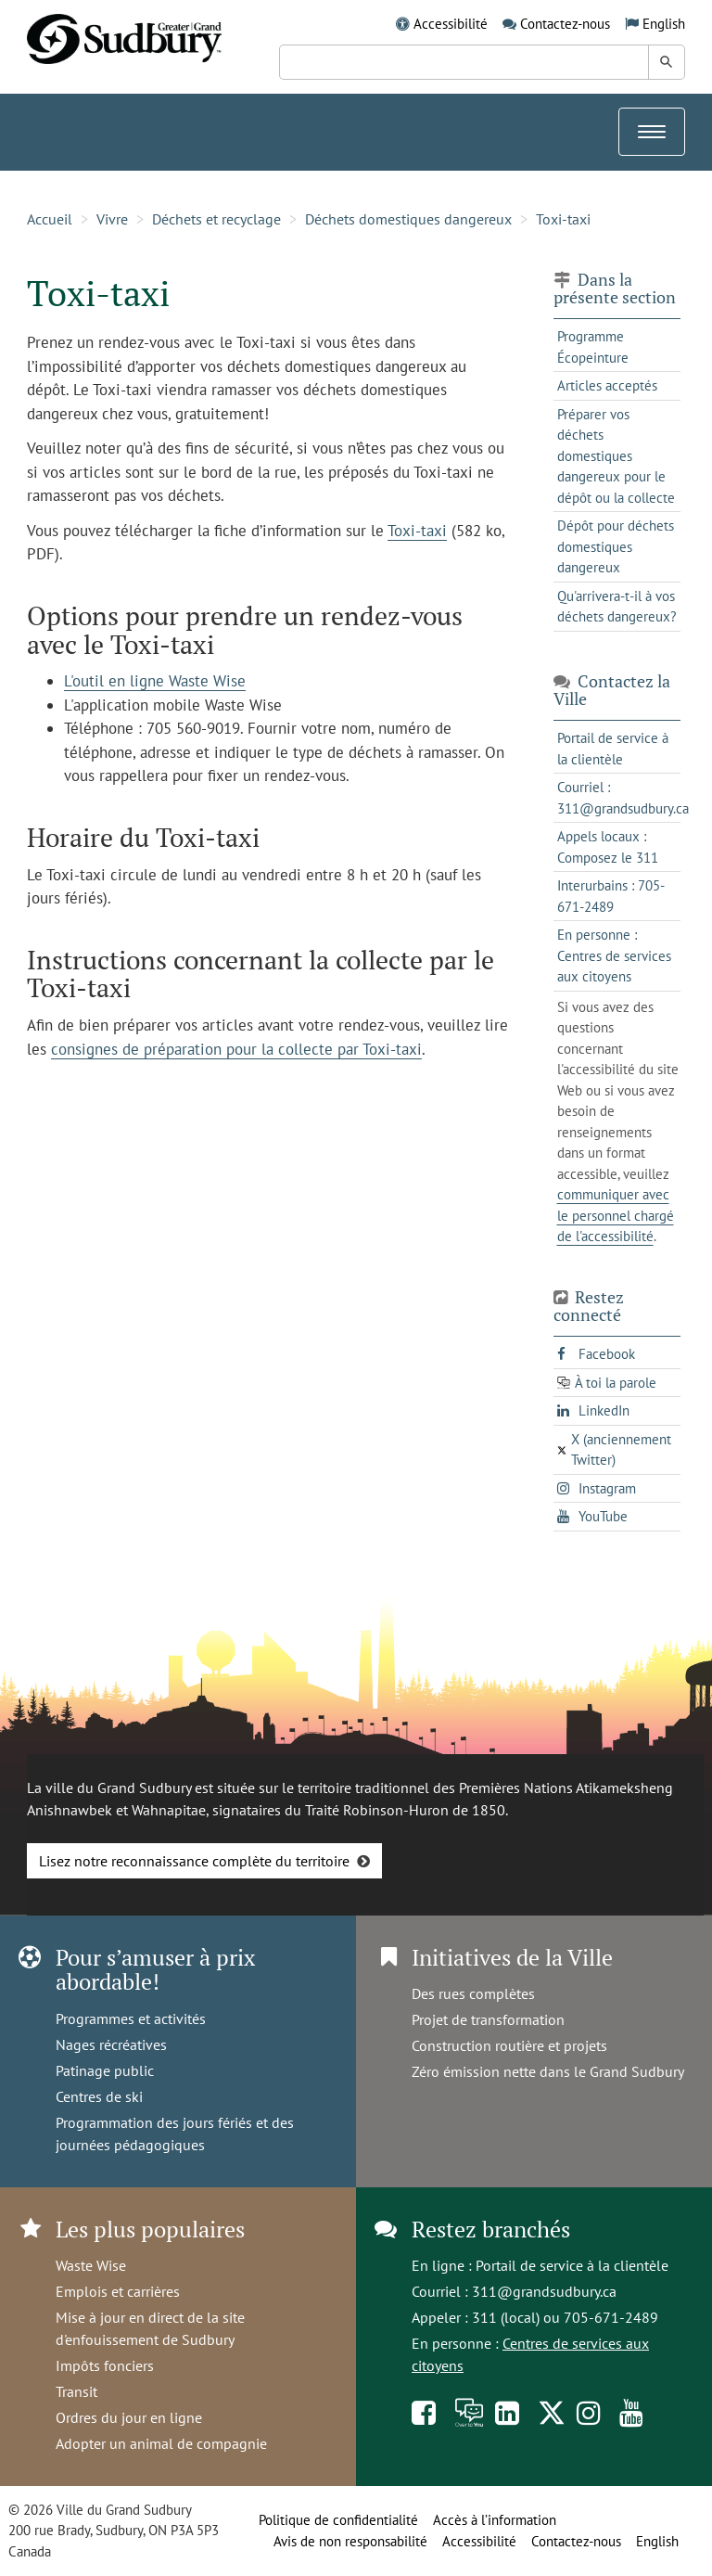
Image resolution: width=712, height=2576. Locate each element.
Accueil (49, 219)
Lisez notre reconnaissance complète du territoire (194, 1861)
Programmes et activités (131, 2018)
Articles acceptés (607, 385)
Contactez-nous (565, 23)
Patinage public (105, 2070)
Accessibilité (450, 23)
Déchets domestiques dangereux (408, 219)
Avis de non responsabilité (350, 2541)
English (663, 23)
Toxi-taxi (563, 219)
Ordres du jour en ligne (129, 2417)
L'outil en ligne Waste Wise (155, 681)
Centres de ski (99, 2096)
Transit (76, 2391)
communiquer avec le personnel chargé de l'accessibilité (615, 1215)
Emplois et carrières (118, 2291)
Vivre (112, 219)
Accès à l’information (494, 2520)
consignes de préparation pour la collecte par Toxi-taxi (236, 1049)
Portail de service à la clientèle (572, 2265)
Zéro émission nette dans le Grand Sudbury (548, 2071)
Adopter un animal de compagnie (161, 2443)
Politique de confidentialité (338, 2520)
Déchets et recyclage (216, 219)
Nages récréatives (111, 2044)
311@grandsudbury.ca (544, 2291)
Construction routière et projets (509, 2045)
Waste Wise (91, 2265)
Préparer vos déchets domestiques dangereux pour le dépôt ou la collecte (616, 455)
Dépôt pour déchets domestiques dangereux (615, 546)
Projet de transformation (488, 2019)
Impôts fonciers (105, 2365)
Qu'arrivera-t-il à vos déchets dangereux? (617, 606)
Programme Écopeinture (593, 346)
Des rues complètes (473, 1993)
